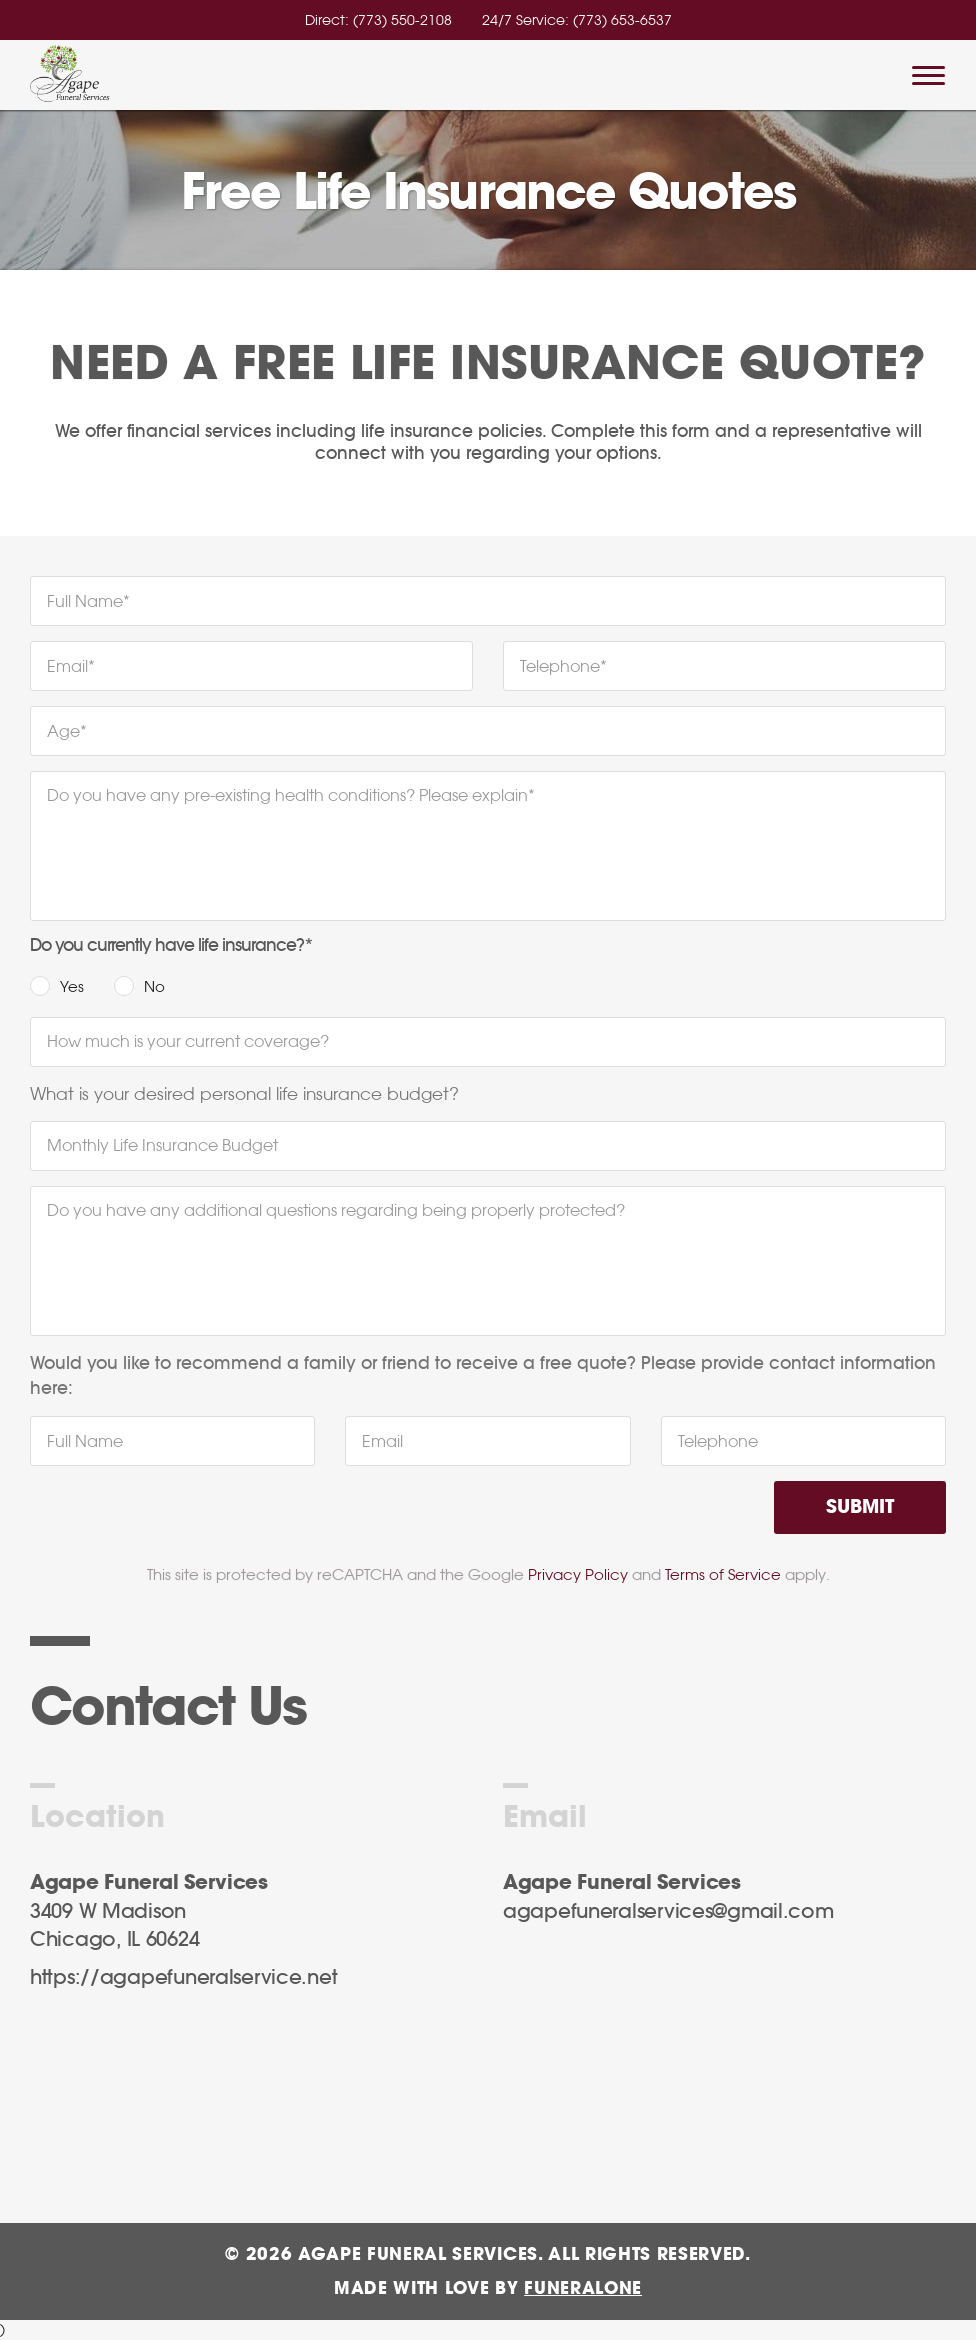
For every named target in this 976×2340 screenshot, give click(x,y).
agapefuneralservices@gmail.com (668, 1912)
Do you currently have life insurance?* (171, 945)
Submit (860, 1507)
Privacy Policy (578, 1574)
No (154, 986)
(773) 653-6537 (622, 20)
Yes (72, 986)
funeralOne (583, 2288)
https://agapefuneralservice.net (183, 1978)
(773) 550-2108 (402, 20)
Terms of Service (723, 1574)
